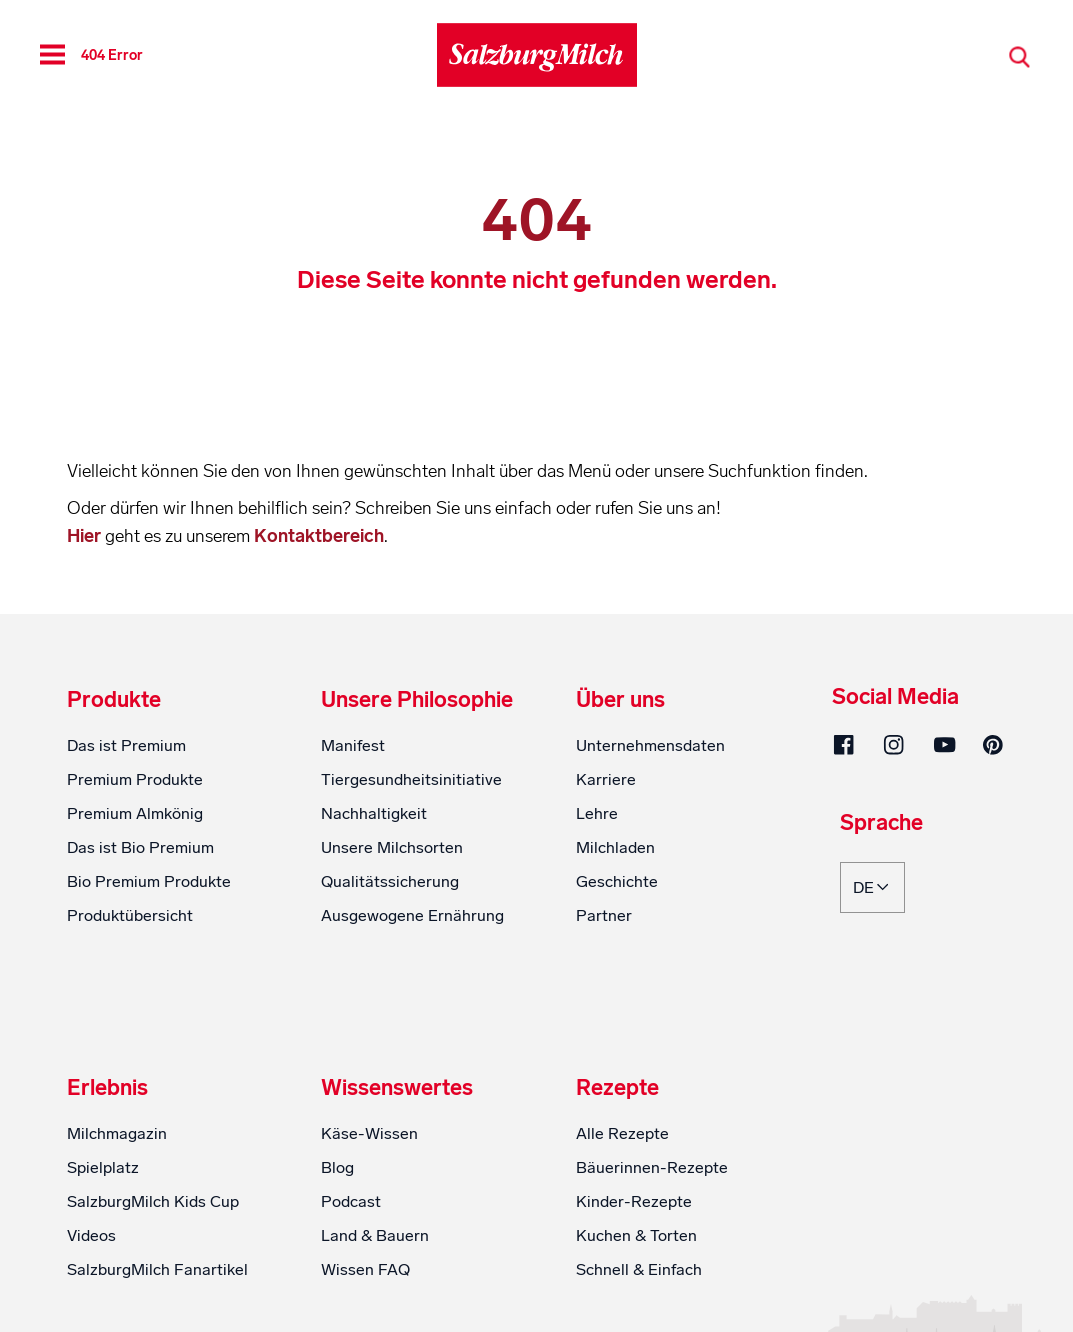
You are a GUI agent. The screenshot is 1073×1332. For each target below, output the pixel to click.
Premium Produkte (135, 779)
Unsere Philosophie (417, 700)
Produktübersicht (130, 915)
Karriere (606, 779)
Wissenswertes (397, 1088)
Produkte (114, 700)
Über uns (620, 700)
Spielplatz (103, 1167)
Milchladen (615, 847)
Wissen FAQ (365, 1269)
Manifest (353, 745)
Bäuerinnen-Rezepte (652, 1167)
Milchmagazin (117, 1133)
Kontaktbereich (319, 536)
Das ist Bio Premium (140, 847)
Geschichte (617, 881)
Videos (91, 1235)
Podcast (351, 1201)
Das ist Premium (126, 745)
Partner (604, 915)
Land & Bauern (375, 1235)
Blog (337, 1167)
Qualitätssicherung (390, 881)
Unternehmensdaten (650, 745)
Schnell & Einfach (639, 1269)
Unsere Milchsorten (392, 847)
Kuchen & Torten (636, 1235)
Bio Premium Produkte (149, 881)
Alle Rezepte (622, 1133)
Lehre (597, 813)
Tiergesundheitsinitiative (411, 779)
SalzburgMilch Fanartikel (157, 1269)
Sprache (881, 824)
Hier (86, 536)
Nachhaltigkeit (374, 813)
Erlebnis (107, 1088)
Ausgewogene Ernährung (412, 915)
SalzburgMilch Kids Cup (153, 1201)
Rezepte (617, 1088)
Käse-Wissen (369, 1133)
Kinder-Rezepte (634, 1201)
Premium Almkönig (135, 813)
